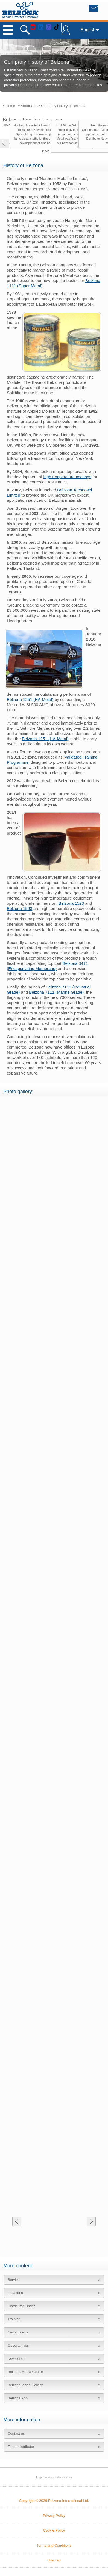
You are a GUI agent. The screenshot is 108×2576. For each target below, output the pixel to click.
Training (14, 2319)
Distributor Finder (21, 2306)
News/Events (18, 2332)
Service (13, 2280)
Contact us (16, 2433)
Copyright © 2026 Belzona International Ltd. (54, 2501)
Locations (15, 2293)
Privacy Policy (54, 2515)
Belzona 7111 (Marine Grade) (56, 992)
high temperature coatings (67, 476)
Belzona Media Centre (25, 2372)
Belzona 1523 (71, 903)
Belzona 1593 (19, 908)
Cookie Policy (54, 2530)
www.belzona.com (20, 10)
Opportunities (18, 2345)
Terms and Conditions (54, 2545)
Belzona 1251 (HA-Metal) (30, 699)
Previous (16, 2222)
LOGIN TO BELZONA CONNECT (66, 32)
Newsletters (17, 2359)
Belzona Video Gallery (25, 2385)
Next (91, 2222)
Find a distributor (21, 2447)
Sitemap (53, 2560)
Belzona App (18, 2398)
